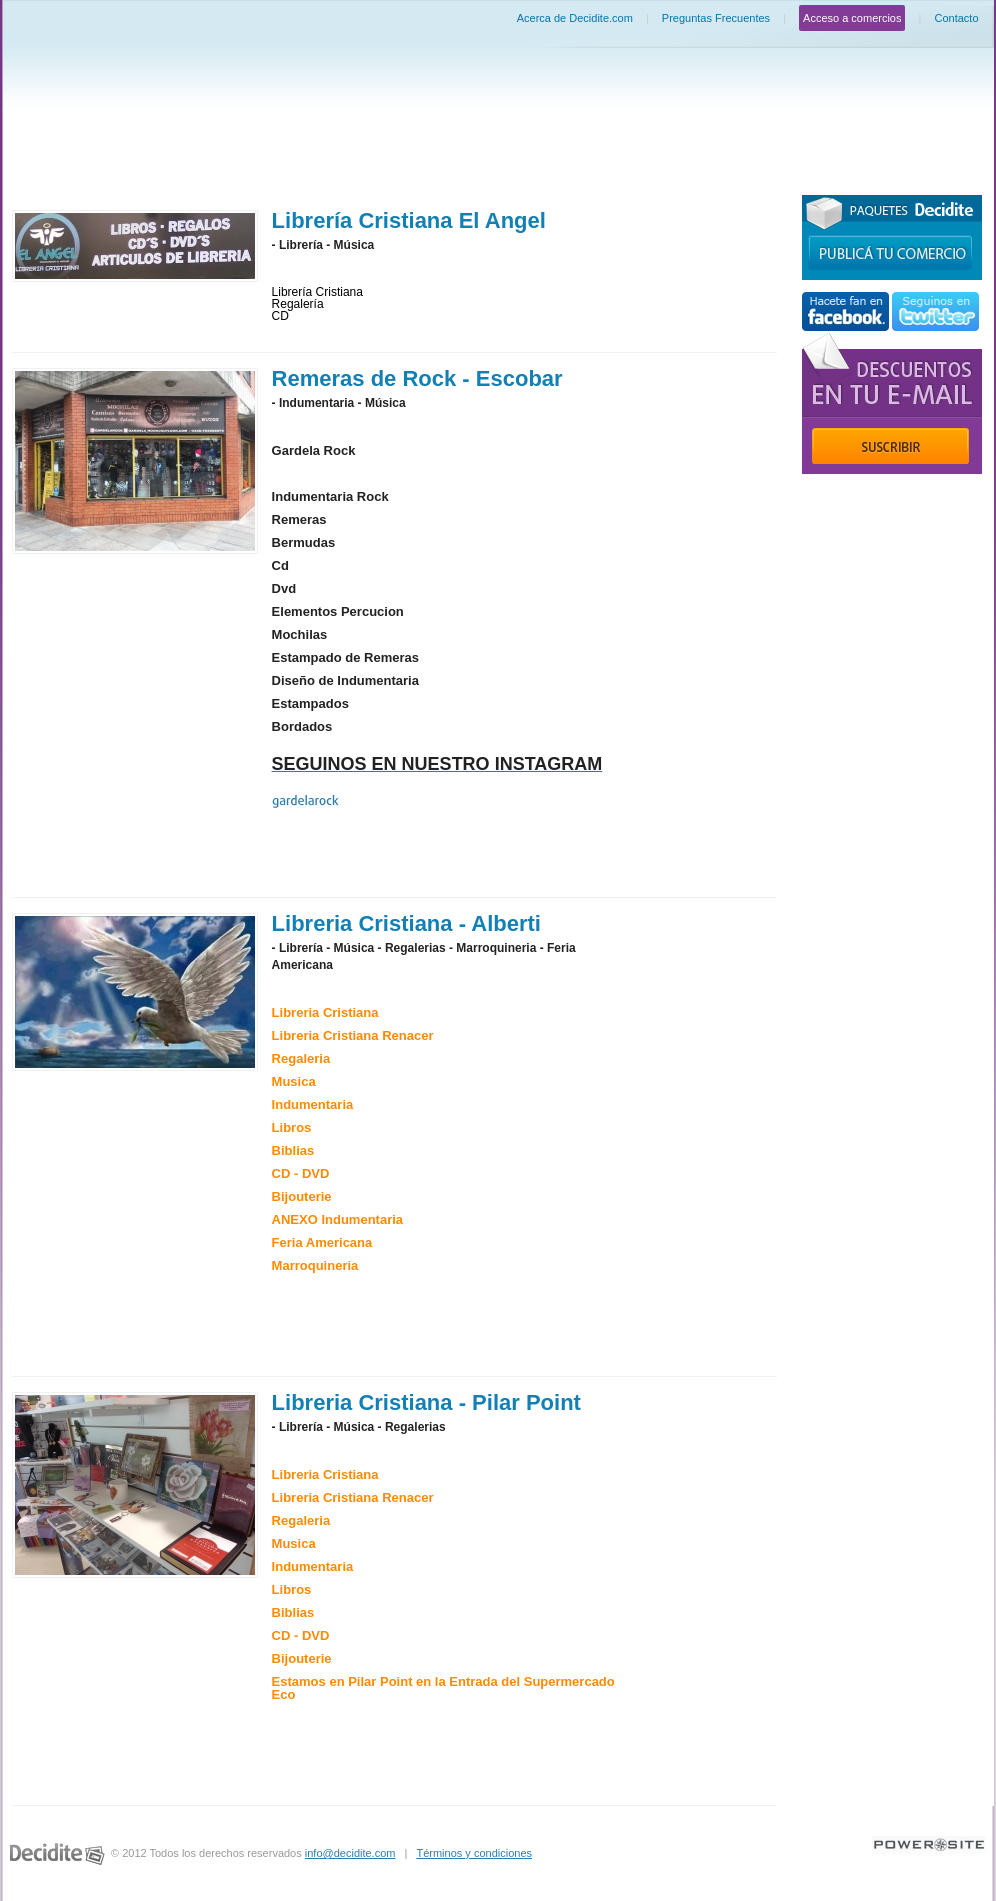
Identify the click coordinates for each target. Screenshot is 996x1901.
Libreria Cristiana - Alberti (406, 923)
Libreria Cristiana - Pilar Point (426, 1402)
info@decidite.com (350, 1853)
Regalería (298, 304)
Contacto (956, 18)
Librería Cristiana (317, 292)
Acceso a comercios (852, 18)
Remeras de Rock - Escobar (417, 378)
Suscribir (890, 446)
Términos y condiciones (474, 1853)
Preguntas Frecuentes (716, 18)
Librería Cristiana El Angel (409, 220)
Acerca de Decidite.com (575, 18)
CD (280, 316)
